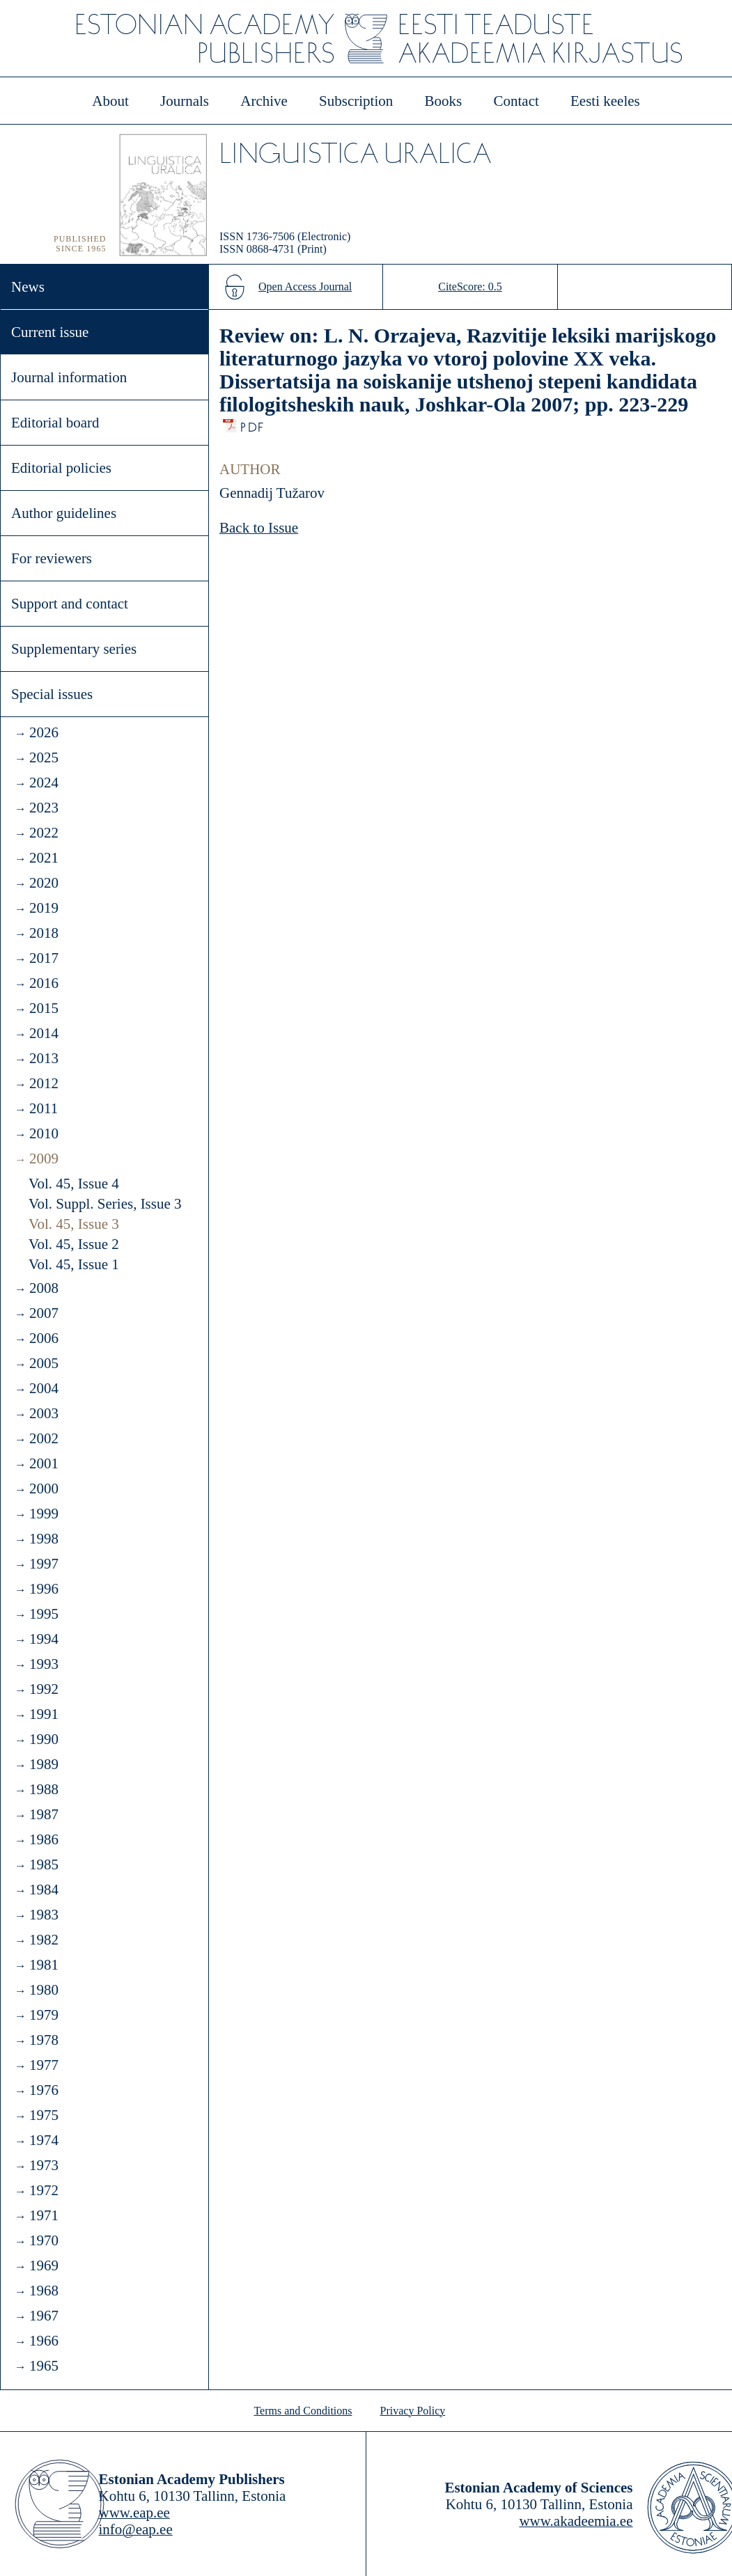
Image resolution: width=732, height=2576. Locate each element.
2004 (44, 1388)
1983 (44, 1914)
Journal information (69, 377)
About (110, 101)
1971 (44, 2215)
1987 (44, 1814)
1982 (44, 1939)
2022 (44, 832)
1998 (44, 1538)
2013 (44, 1058)
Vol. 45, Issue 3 (74, 1224)
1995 (44, 1613)
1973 (44, 2165)
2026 (44, 732)
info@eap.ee (136, 2529)
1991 (44, 1714)
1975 (44, 2115)
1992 (44, 1689)
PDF (253, 423)
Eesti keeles (605, 101)
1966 (44, 2340)
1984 (44, 1889)
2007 (44, 1313)
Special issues (52, 694)
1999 (44, 1513)
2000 (44, 1488)
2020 (44, 882)
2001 (44, 1463)
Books (443, 101)
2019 (44, 908)
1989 (44, 1764)
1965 (44, 2365)
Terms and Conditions (303, 2411)
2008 (44, 1288)
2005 (44, 1363)
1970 (44, 2240)
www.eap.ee (134, 2512)
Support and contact (69, 603)
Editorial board (55, 422)
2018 (44, 933)
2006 (44, 1338)
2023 (44, 807)
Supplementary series (74, 649)
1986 (44, 1839)
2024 (44, 782)
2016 (44, 983)
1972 (44, 2190)
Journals (184, 101)
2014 (44, 1033)
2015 (44, 1008)
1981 (44, 1964)
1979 (44, 2014)
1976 (44, 2090)
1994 (44, 1639)
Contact (515, 101)
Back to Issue (258, 527)
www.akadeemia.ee (575, 2521)
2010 (44, 1133)
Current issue (49, 332)
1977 (44, 2065)
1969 (44, 2265)
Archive (264, 101)
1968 (44, 2290)
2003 (44, 1413)
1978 (44, 2040)
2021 (44, 857)
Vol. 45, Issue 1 (74, 1264)
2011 (43, 1108)
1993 (44, 1664)
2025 (44, 757)
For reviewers (51, 558)
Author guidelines (63, 513)
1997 (44, 1563)
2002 (44, 1438)
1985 (44, 1864)
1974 (44, 2140)
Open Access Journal (305, 286)
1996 (44, 1588)
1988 (44, 1789)
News (28, 286)
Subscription (356, 101)
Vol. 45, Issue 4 (74, 1183)
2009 (44, 1158)
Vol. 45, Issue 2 (74, 1244)
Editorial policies (61, 468)
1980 (44, 1989)
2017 (44, 958)
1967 (44, 2315)
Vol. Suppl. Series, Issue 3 (105, 1203)
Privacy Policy (413, 2411)
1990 (44, 1739)
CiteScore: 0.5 (470, 286)
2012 (44, 1083)
